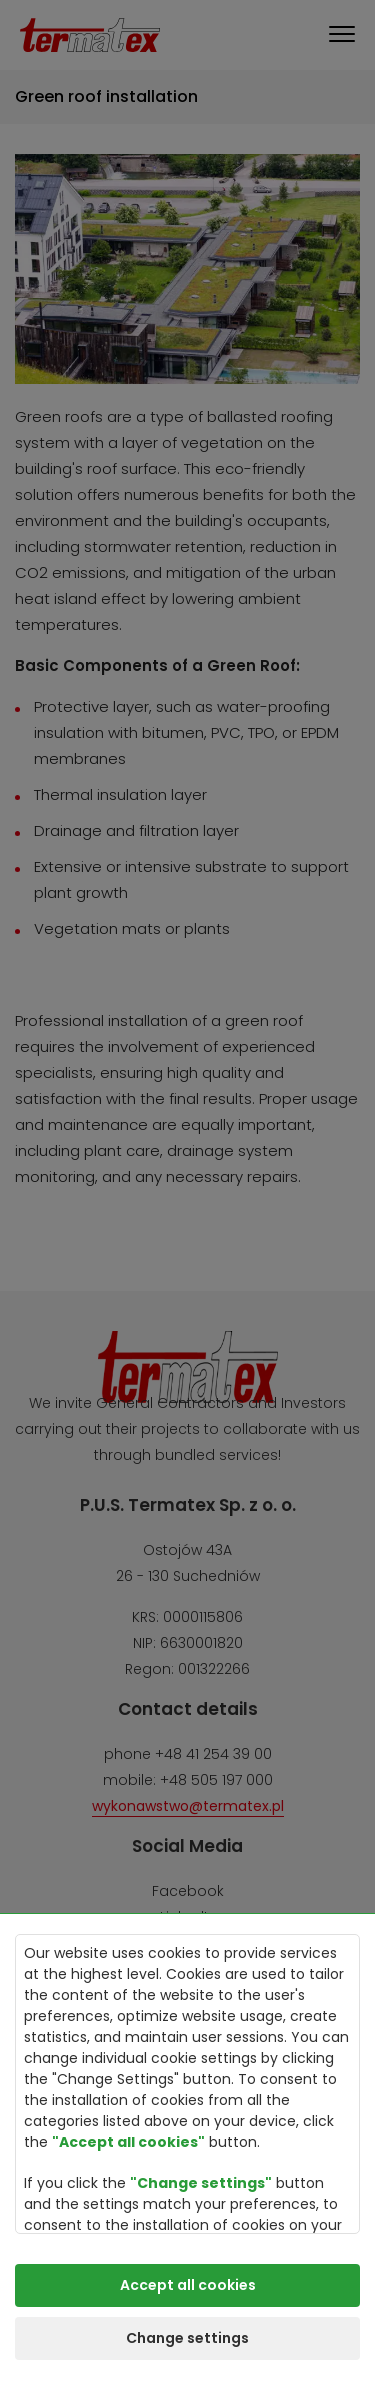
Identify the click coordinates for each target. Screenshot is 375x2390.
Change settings (187, 2338)
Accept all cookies (188, 2285)
